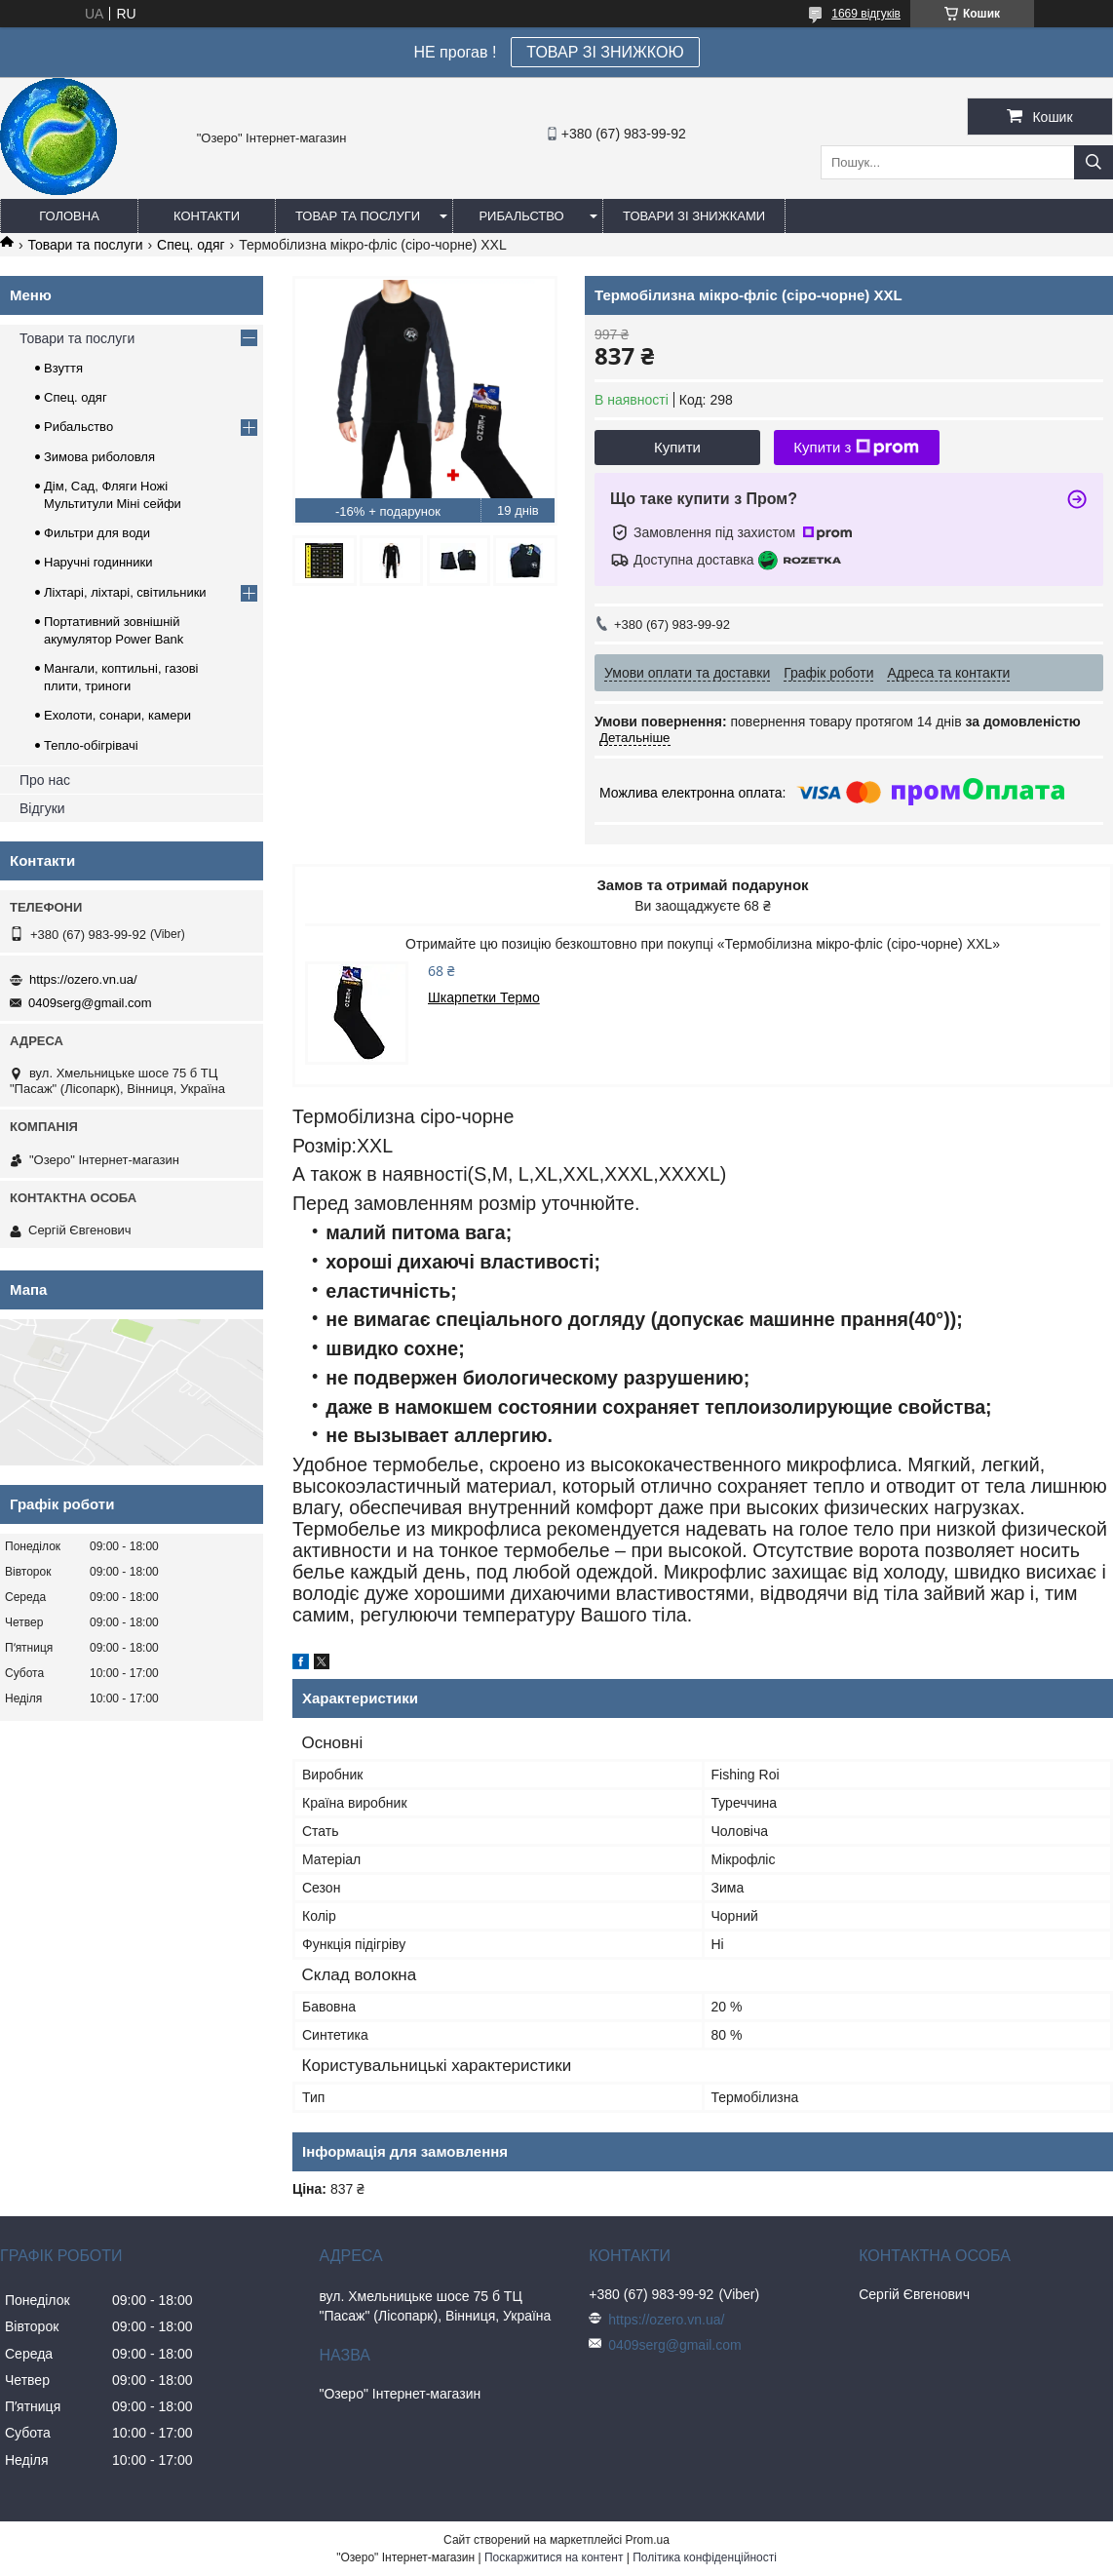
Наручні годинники (98, 562)
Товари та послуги (84, 245)
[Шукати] (1093, 162)
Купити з (856, 447)
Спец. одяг (191, 245)
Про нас (44, 780)
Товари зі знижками (694, 216)
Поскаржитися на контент (553, 2557)
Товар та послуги (357, 216)
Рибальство (521, 216)
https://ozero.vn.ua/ (83, 979)
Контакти (206, 216)
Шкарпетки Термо (484, 997)
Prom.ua (648, 2540)
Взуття (63, 368)
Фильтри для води (97, 533)
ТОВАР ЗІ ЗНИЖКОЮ (604, 52)
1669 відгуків (866, 13)
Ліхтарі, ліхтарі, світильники (125, 592)
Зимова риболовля (99, 456)
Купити (677, 447)
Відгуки (42, 808)
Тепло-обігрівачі (91, 745)
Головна (69, 216)
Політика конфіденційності (705, 2557)
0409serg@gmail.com (90, 1002)
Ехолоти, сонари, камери (117, 715)
